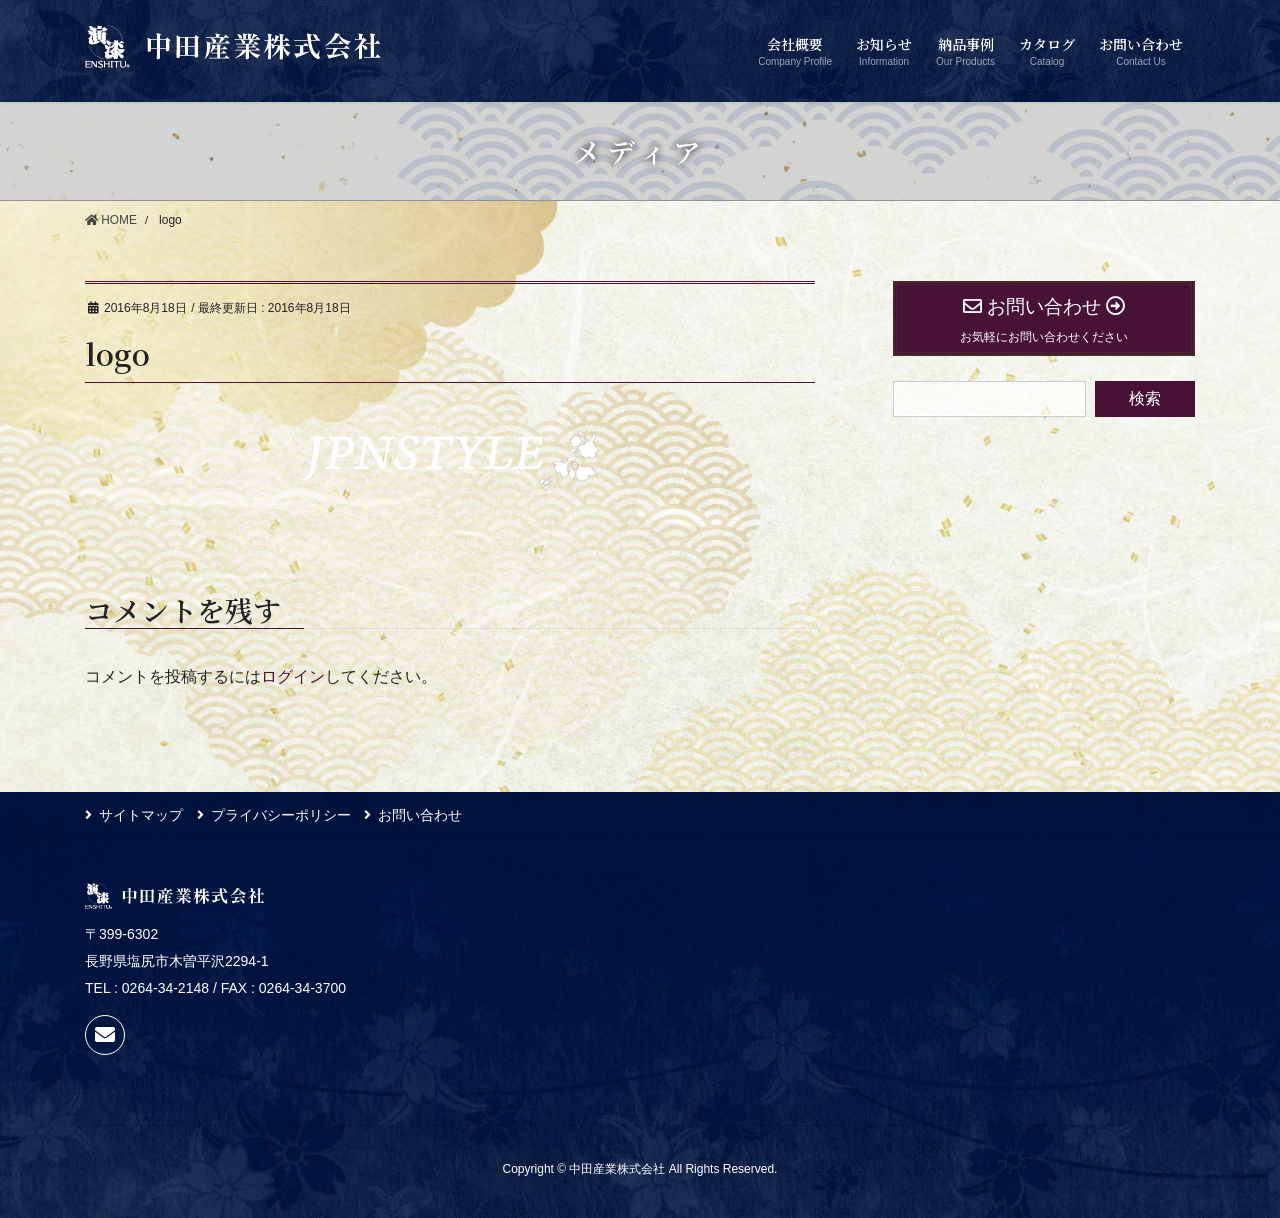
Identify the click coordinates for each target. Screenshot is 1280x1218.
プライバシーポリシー (282, 815)
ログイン (293, 676)
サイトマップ (141, 815)
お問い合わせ (423, 815)
